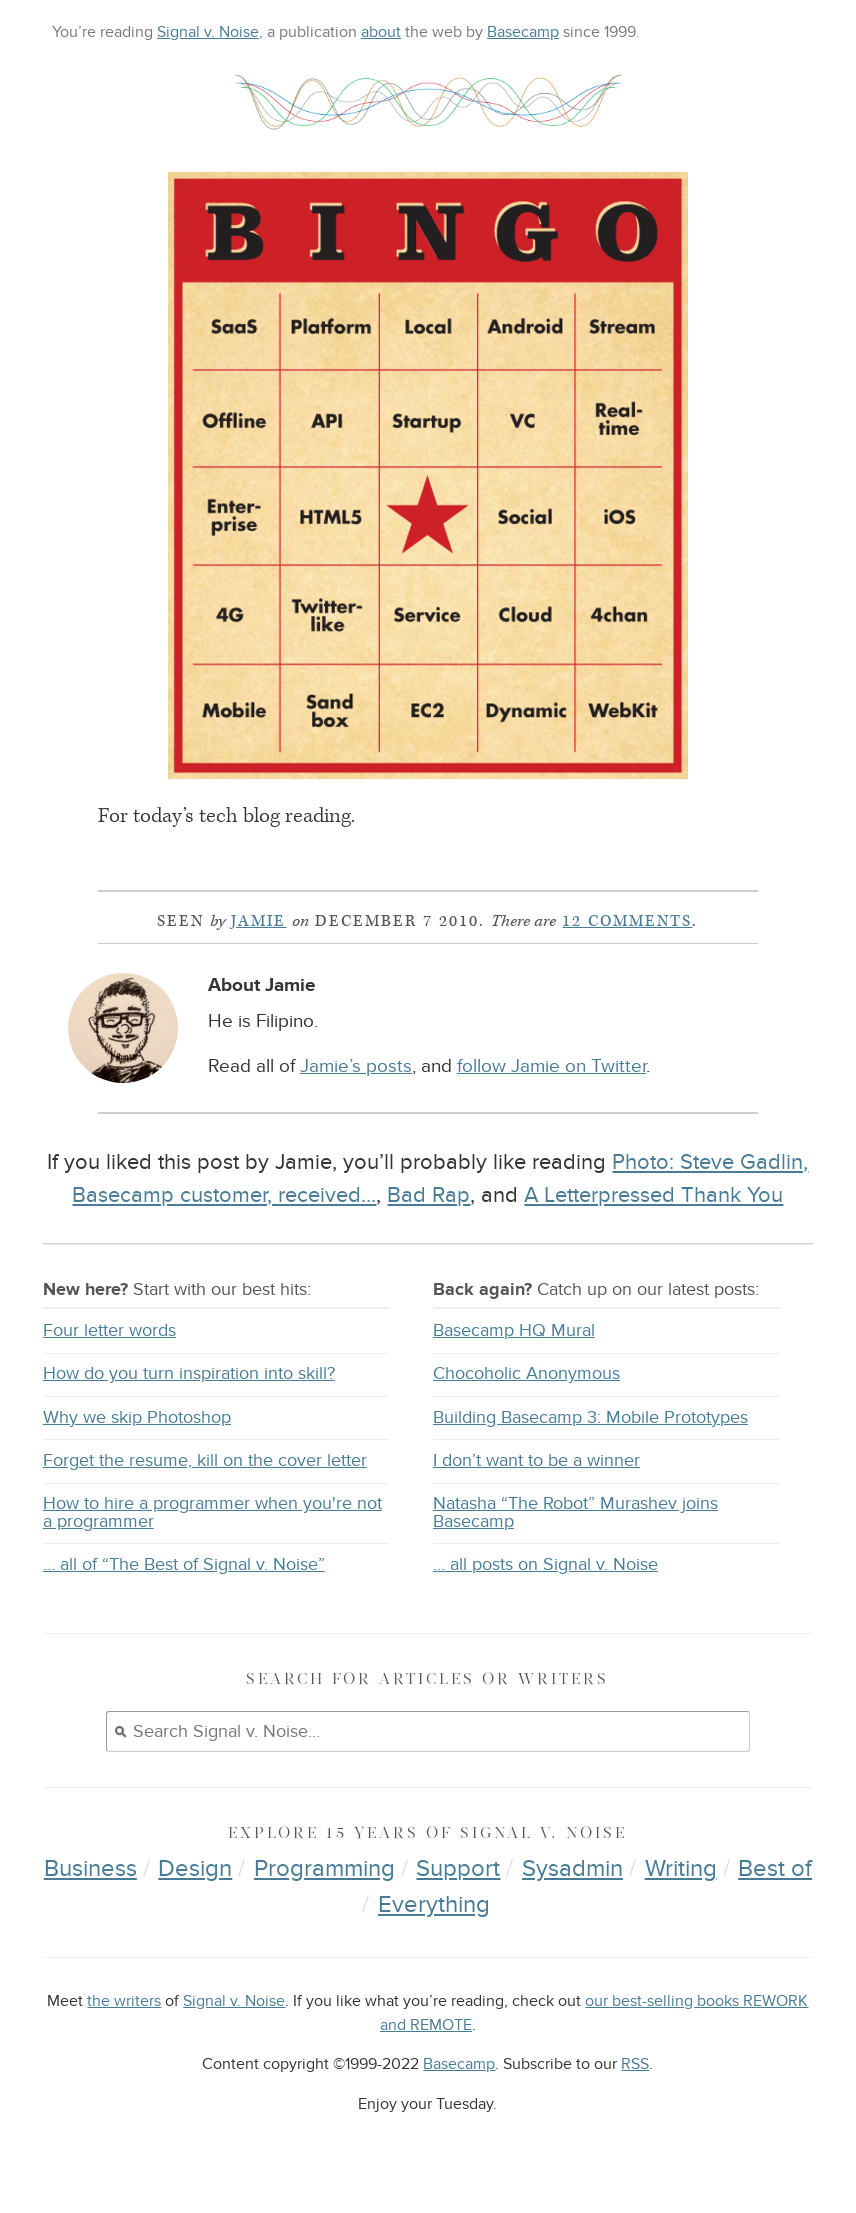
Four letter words (109, 1330)
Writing (681, 1868)
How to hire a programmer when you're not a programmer (212, 1512)
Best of (775, 1868)
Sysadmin (572, 1868)
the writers (124, 2001)
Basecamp (523, 32)
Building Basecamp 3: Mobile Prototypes (590, 1417)
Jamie (258, 921)
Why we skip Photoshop (137, 1417)
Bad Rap (428, 1195)
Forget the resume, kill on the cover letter (205, 1460)
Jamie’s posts (356, 1066)
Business (90, 1868)
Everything (434, 1904)
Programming (324, 1868)
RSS (635, 2064)
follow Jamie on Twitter (551, 1066)
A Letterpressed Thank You (653, 1195)
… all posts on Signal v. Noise (545, 1564)
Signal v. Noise (208, 32)
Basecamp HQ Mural (514, 1330)
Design (195, 1868)
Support (458, 1868)
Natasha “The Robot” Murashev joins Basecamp (575, 1512)
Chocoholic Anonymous (526, 1373)
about (381, 32)
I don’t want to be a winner (536, 1460)
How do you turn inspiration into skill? (189, 1373)
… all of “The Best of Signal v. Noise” (184, 1564)
